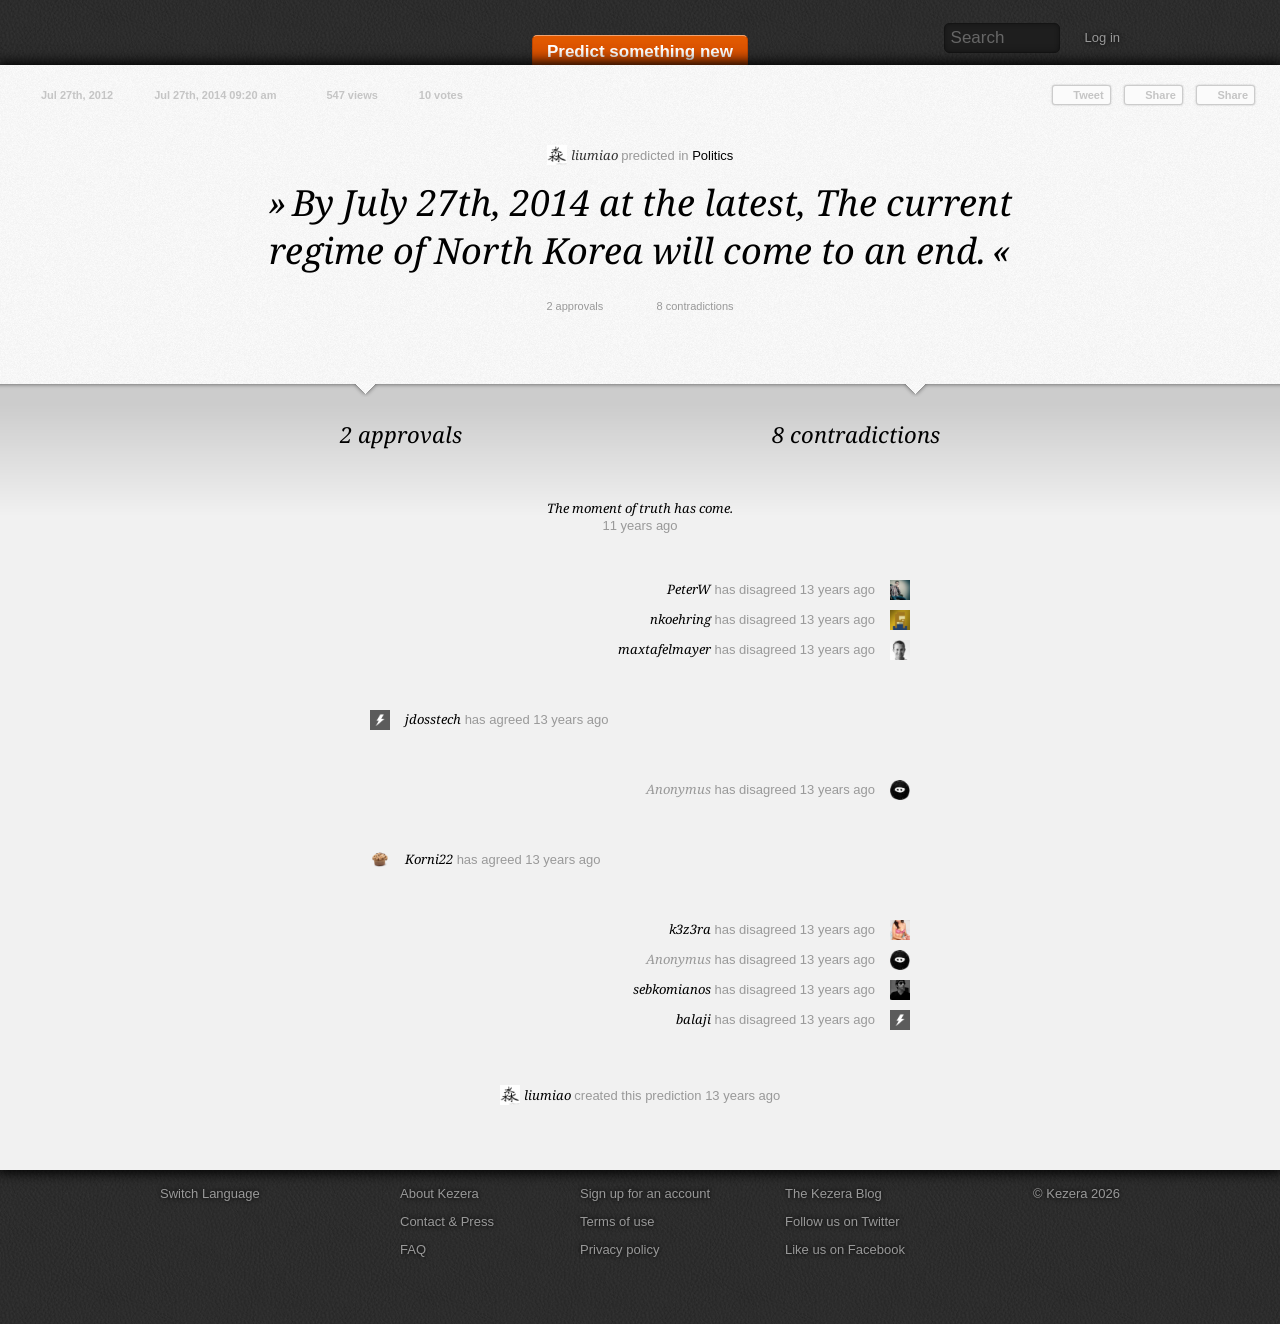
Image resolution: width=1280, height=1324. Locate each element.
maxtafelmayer (664, 649)
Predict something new (640, 51)
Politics (712, 155)
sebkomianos (672, 989)
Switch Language (210, 1193)
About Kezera (439, 1193)
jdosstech (433, 719)
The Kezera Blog (833, 1193)
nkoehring (680, 619)
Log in (1102, 37)
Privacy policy (619, 1249)
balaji (693, 1019)
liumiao (582, 155)
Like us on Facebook (845, 1249)
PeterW (689, 589)
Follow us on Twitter (842, 1221)
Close (1260, 404)
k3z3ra (690, 929)
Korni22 (429, 859)
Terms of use (617, 1221)
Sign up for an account (645, 1193)
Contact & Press (447, 1221)
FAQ (413, 1249)
